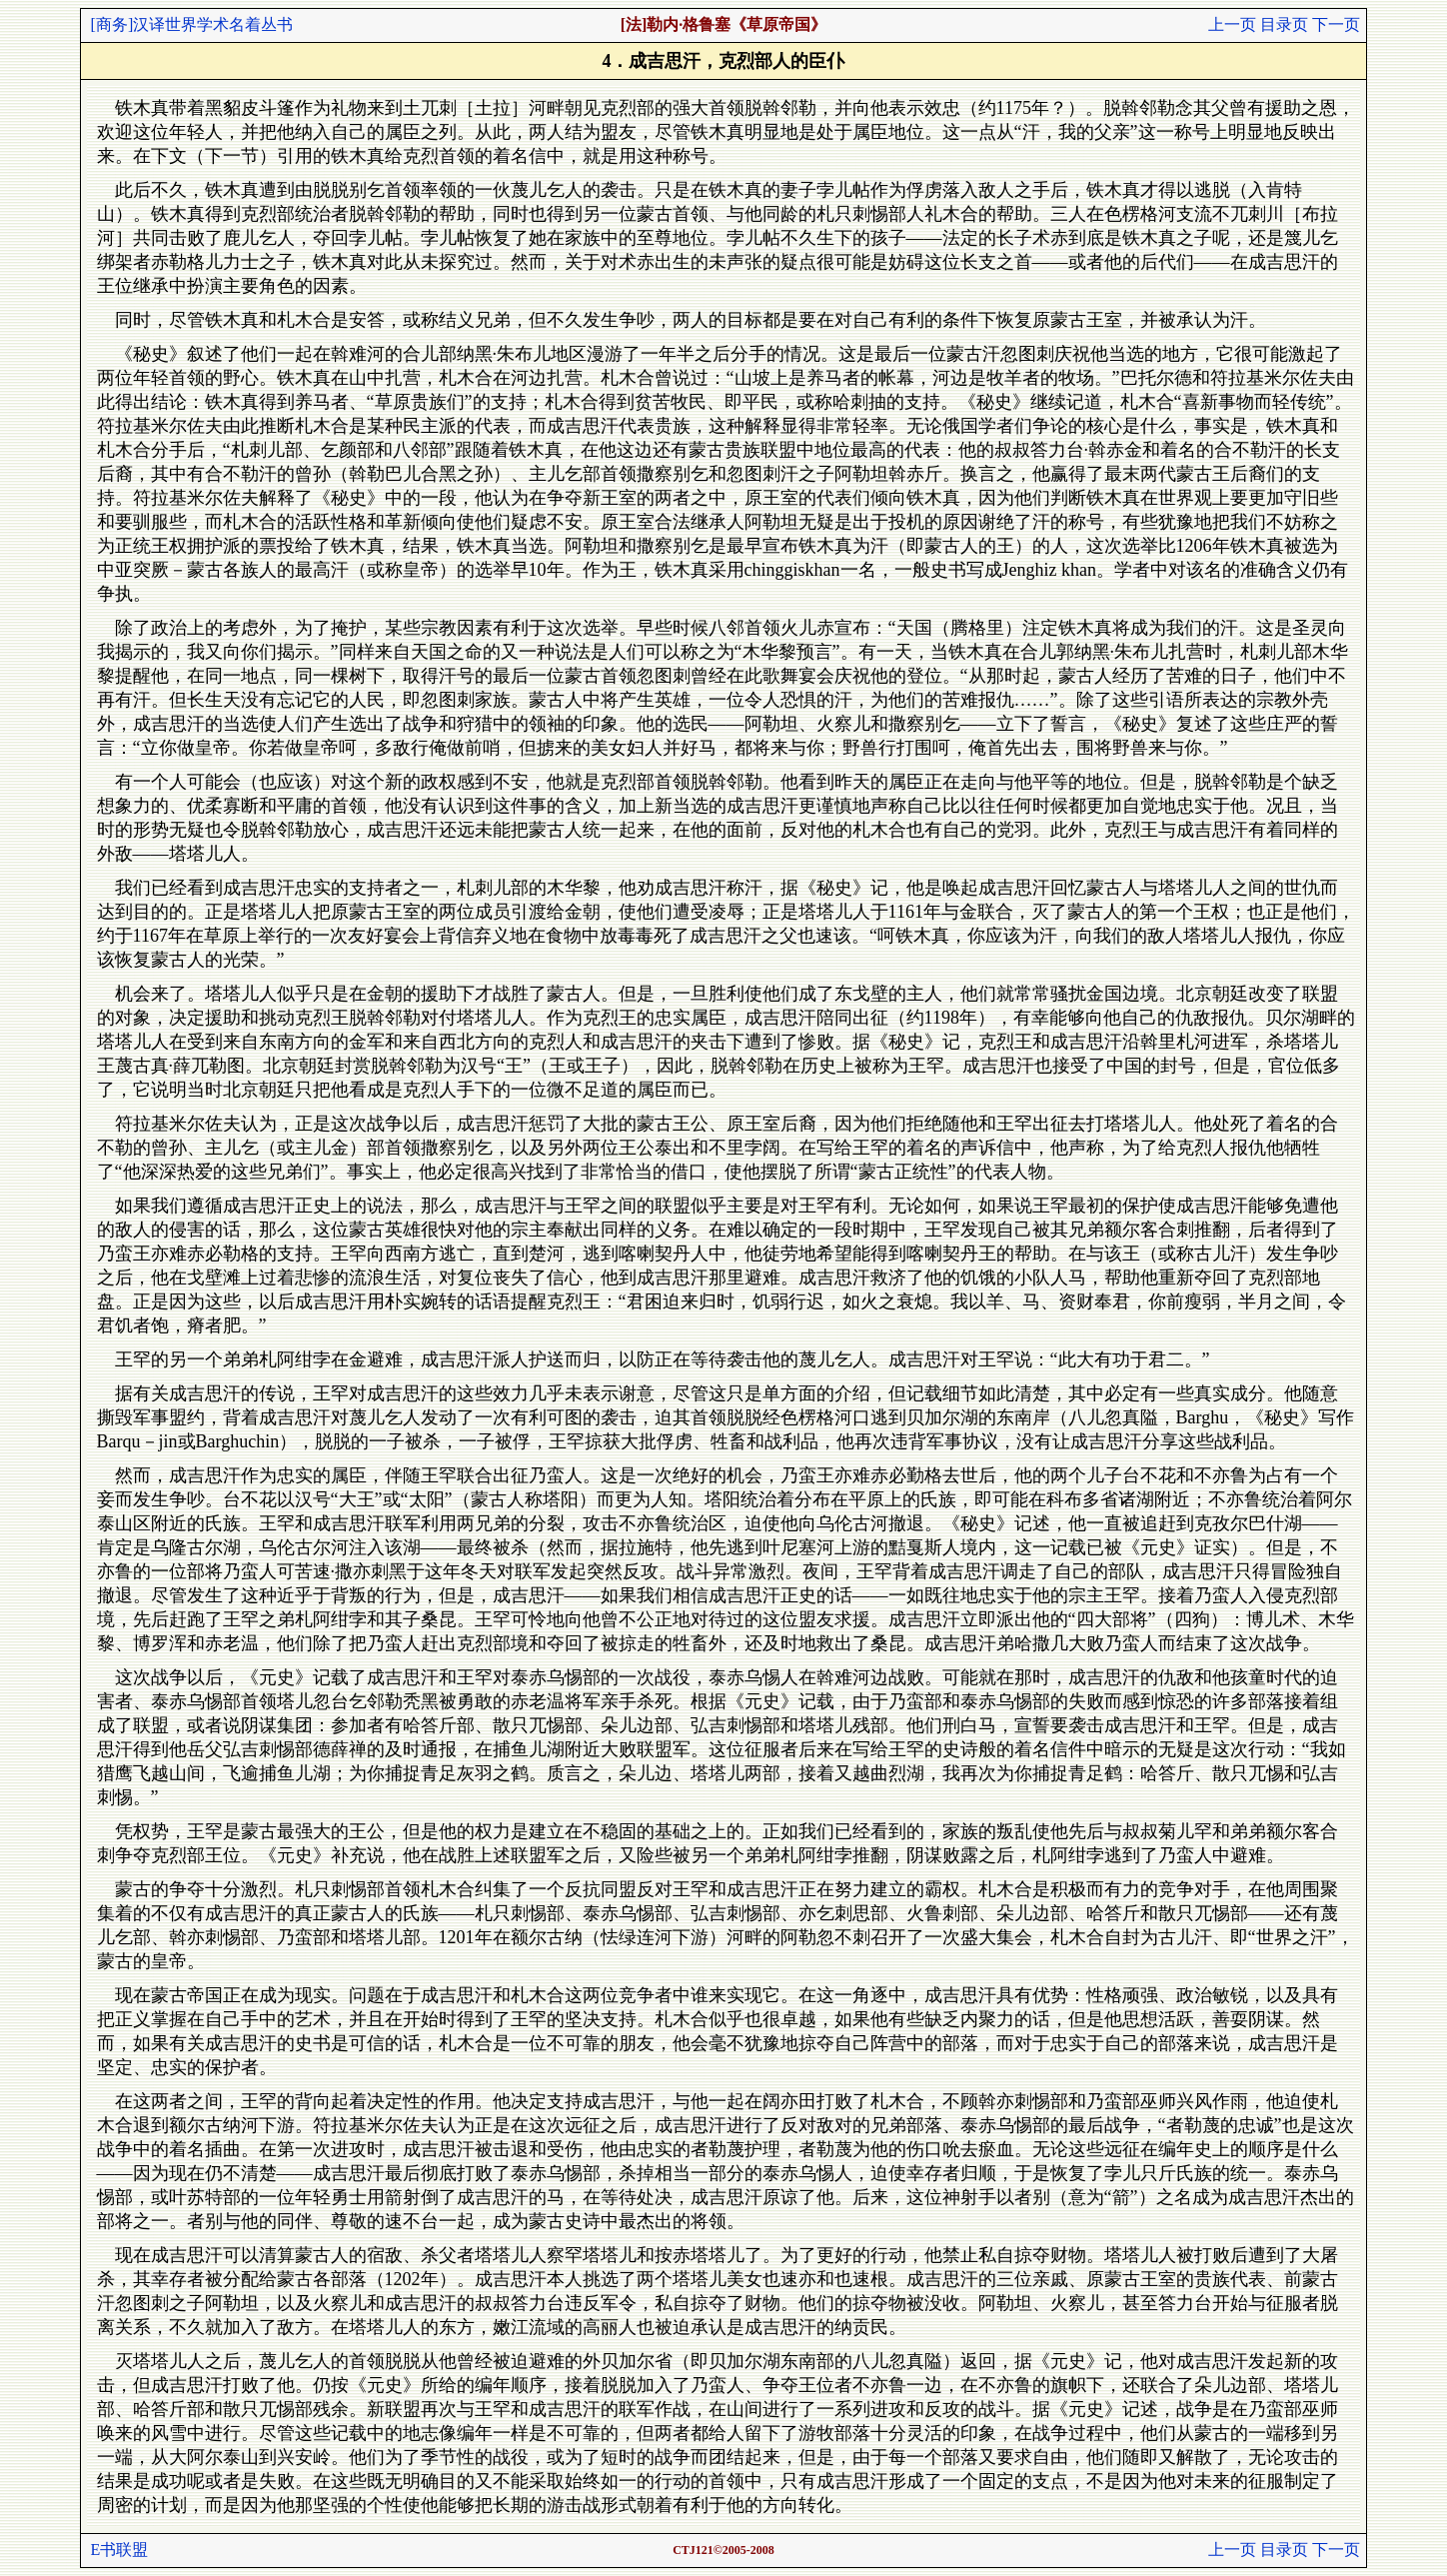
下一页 (1336, 24)
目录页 (1284, 24)
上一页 (1232, 24)
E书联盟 (120, 2549)
